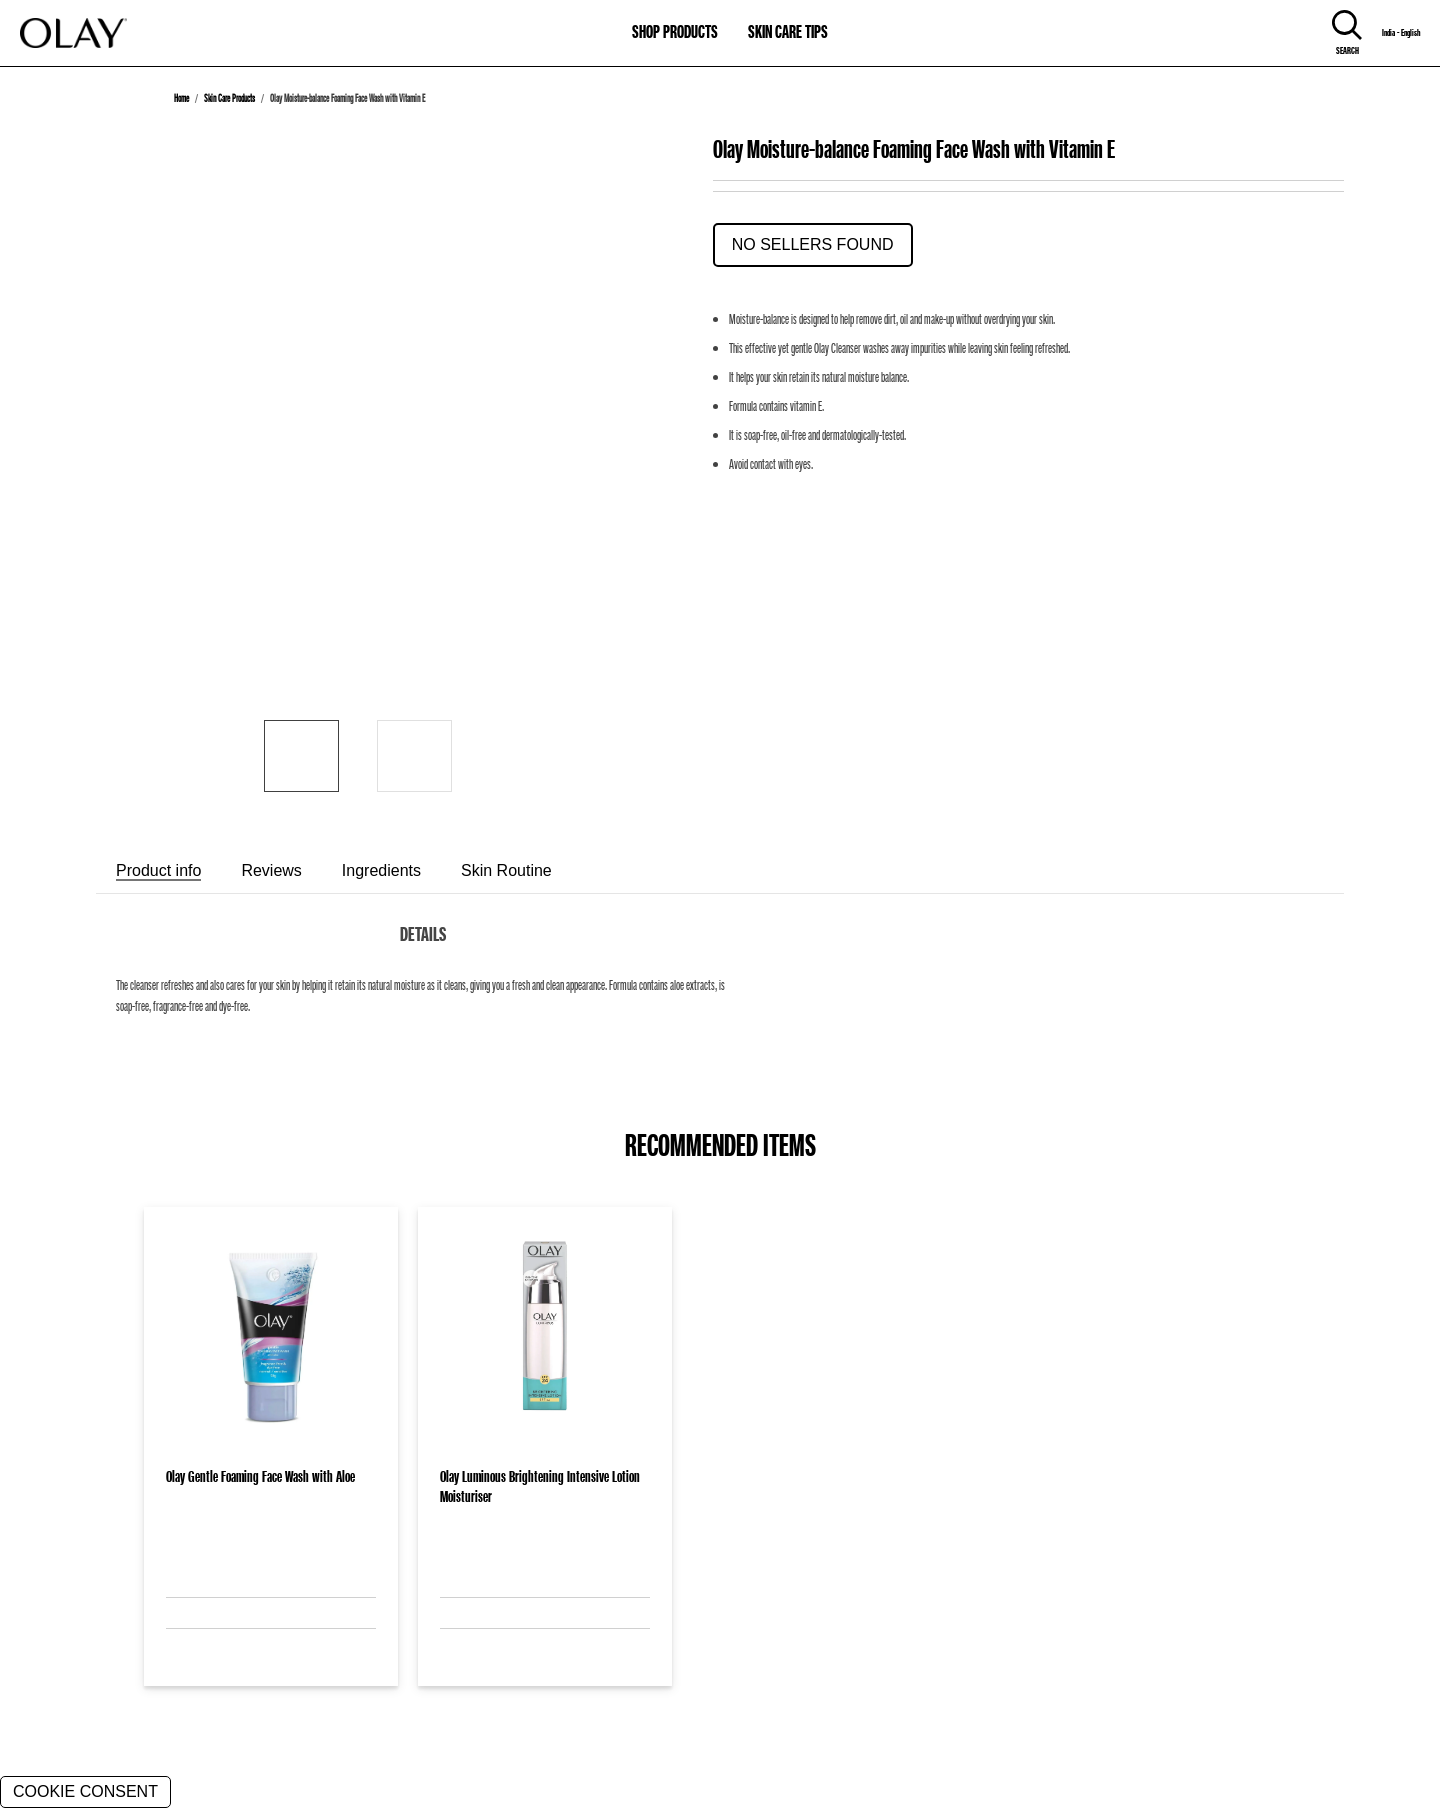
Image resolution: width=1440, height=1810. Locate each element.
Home (181, 98)
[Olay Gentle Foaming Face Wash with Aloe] (271, 1332)
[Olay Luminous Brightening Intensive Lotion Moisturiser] (545, 1332)
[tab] (158, 871)
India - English (1401, 33)
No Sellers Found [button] (813, 244)
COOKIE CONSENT (85, 1791)
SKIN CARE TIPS (788, 31)
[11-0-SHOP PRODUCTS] (675, 22)
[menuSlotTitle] (675, 22)
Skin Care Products (229, 98)
